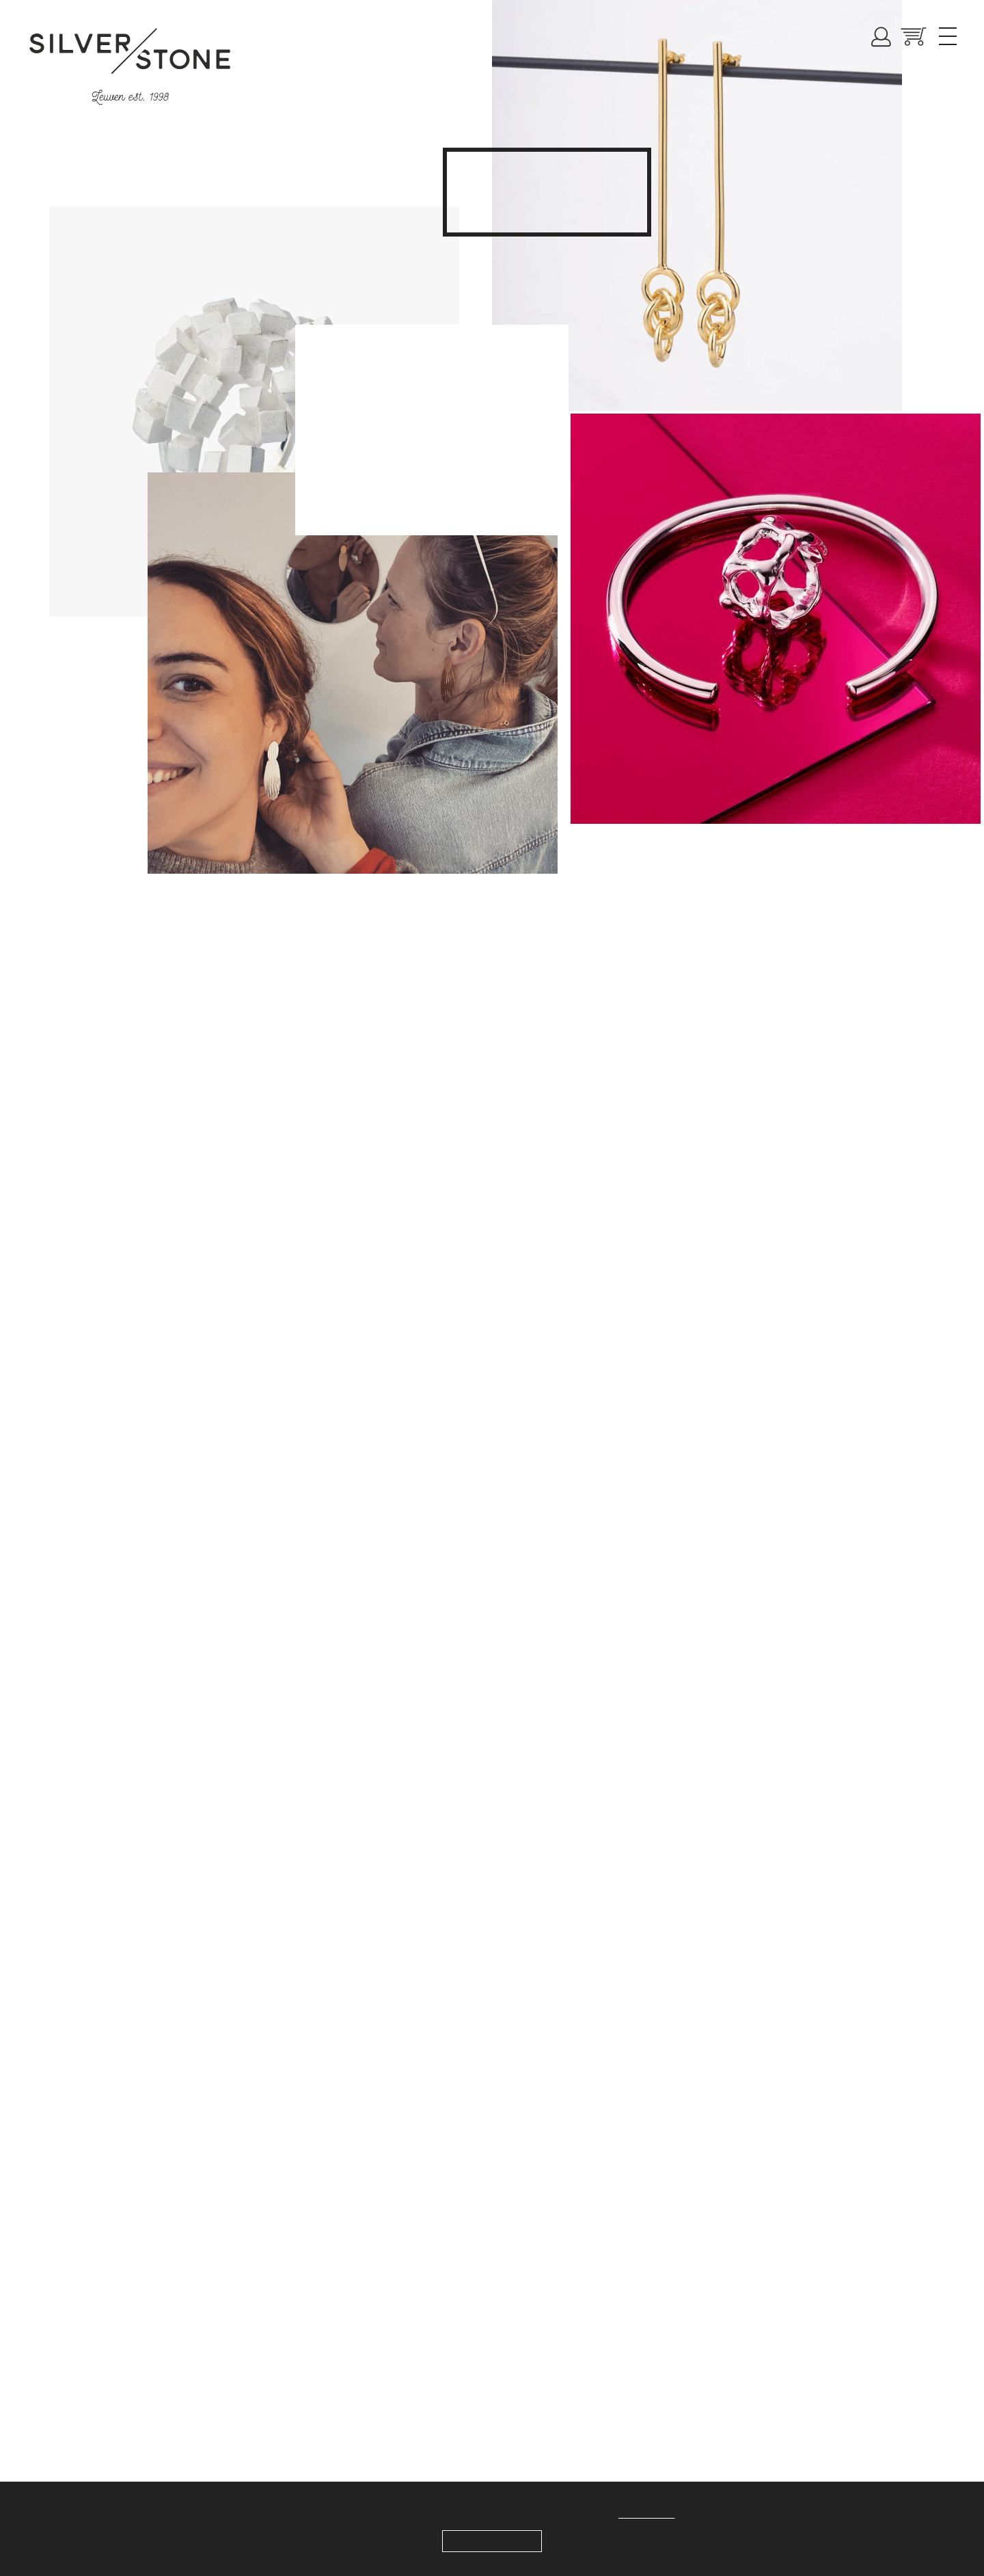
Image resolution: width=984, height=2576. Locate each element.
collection (596, 187)
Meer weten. (653, 2514)
